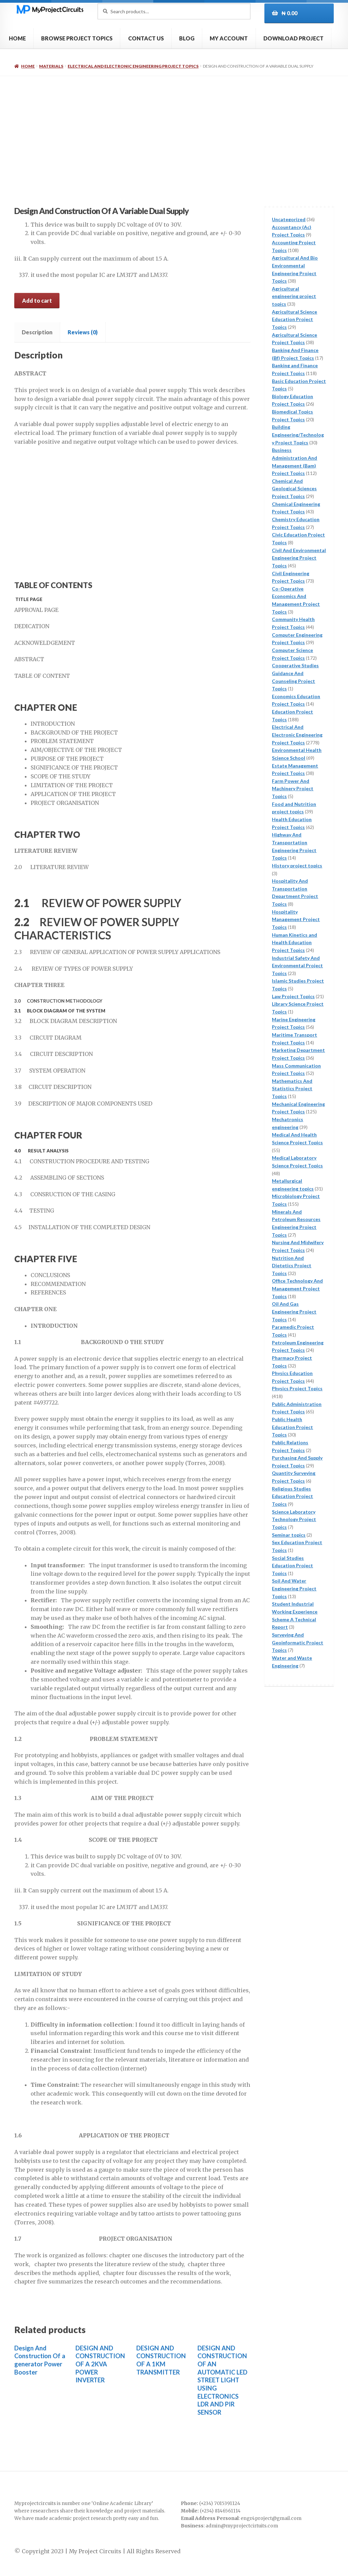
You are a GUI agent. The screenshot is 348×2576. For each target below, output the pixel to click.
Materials (51, 66)
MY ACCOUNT (229, 38)
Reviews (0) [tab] (83, 332)
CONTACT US (146, 38)
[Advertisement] (174, 127)
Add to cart (37, 300)
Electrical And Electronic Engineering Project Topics (133, 66)
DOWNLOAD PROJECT (293, 38)
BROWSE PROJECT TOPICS (76, 38)
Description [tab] (37, 332)
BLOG (186, 38)
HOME (17, 38)
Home (28, 66)
